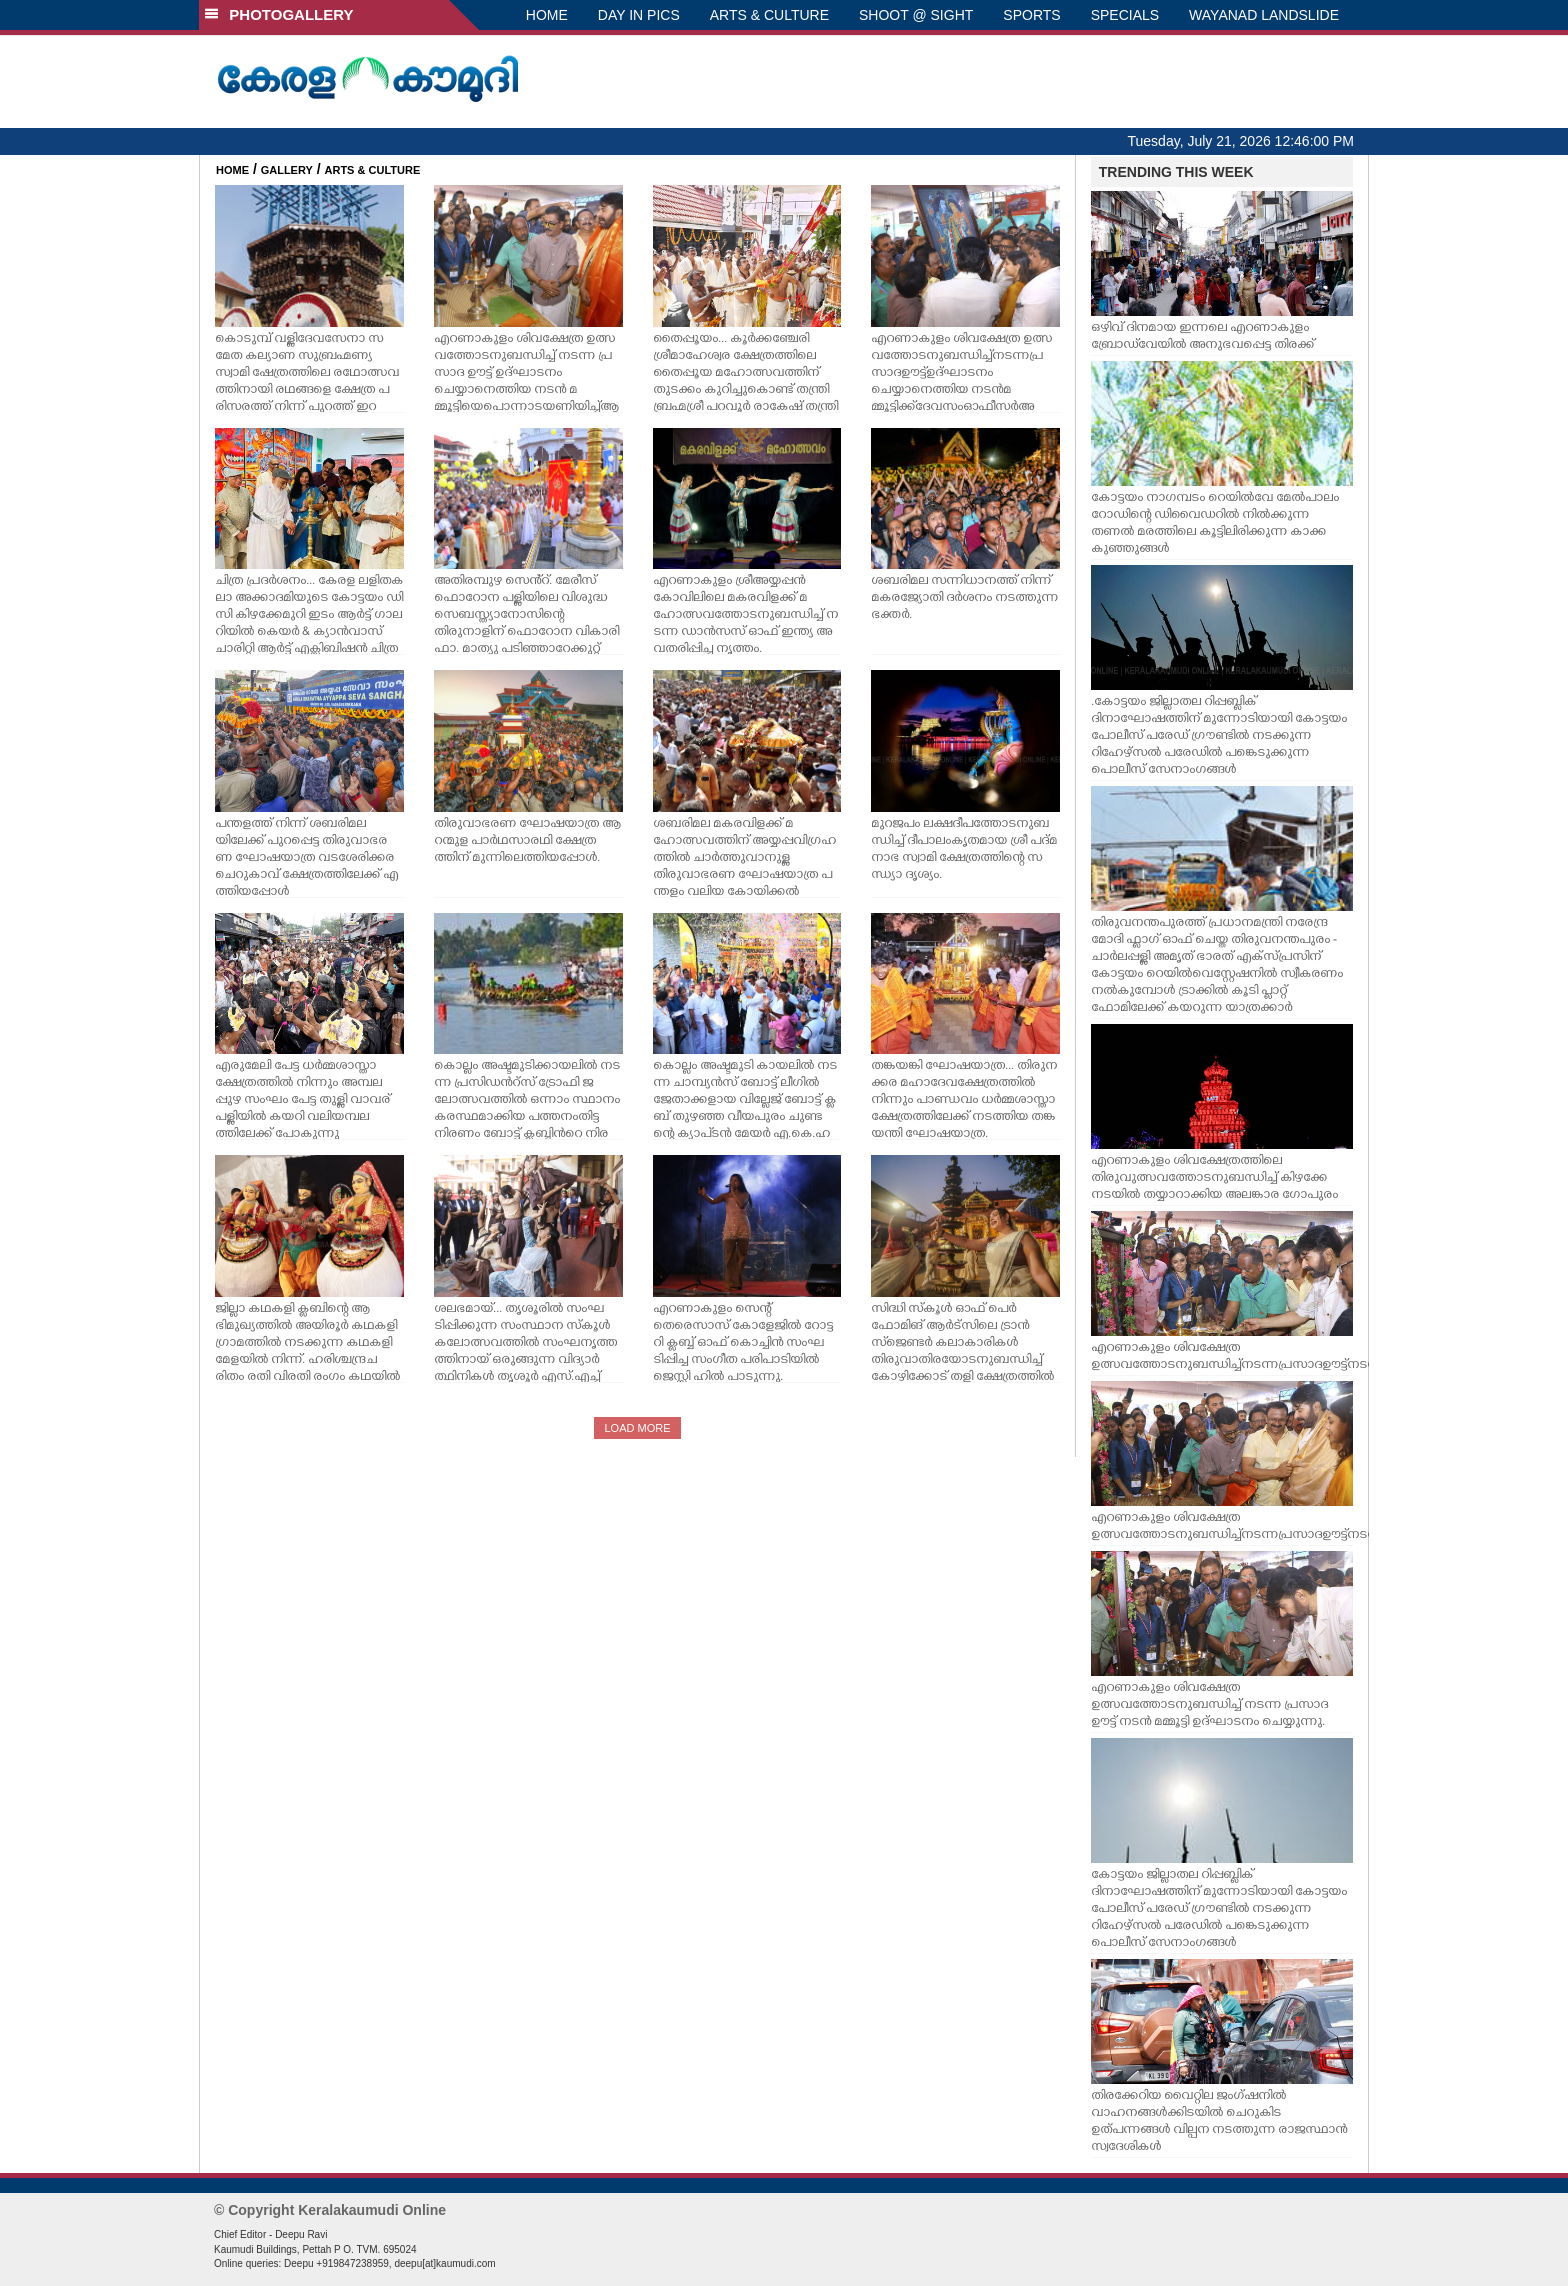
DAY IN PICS (639, 15)
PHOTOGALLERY (279, 14)
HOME (547, 15)
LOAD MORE (637, 1428)
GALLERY (287, 170)
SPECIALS (1125, 15)
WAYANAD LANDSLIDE (1264, 15)
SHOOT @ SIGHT (916, 15)
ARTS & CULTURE (769, 15)
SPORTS (1031, 15)
